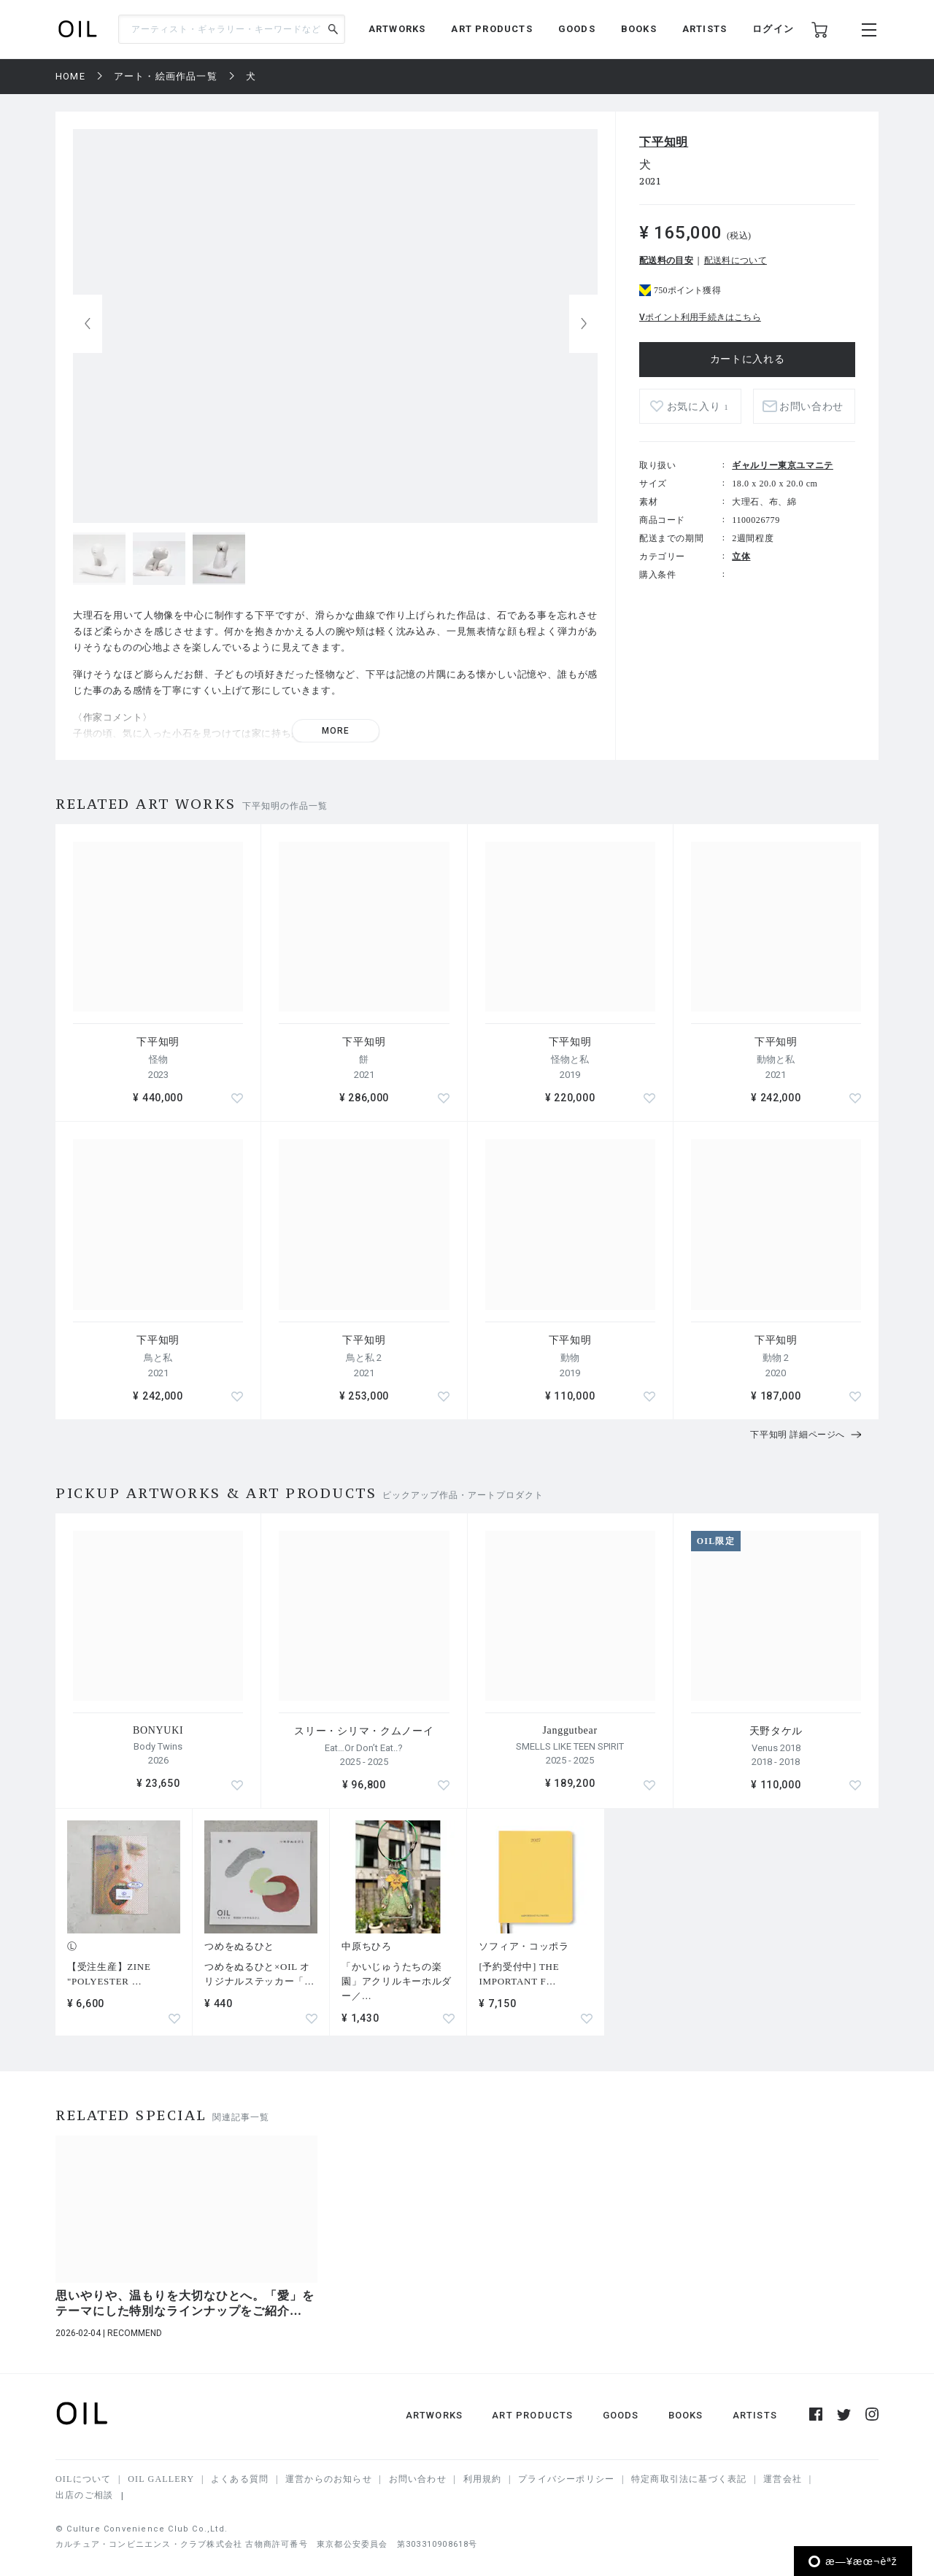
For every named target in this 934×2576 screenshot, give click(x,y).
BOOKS (639, 28)
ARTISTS (704, 28)
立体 (741, 556)
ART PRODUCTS (491, 28)
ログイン (773, 28)
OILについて (83, 2479)
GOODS (576, 28)
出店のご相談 (84, 2495)
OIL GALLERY (161, 2479)
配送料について (735, 260)
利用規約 (482, 2479)
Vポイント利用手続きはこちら (700, 317)
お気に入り (697, 406)
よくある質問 (240, 2479)
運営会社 (782, 2479)
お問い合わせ (811, 406)
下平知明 (663, 142)
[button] (583, 324)
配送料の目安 (666, 260)
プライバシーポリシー (566, 2479)
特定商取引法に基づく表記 (688, 2479)
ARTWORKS (397, 28)
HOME (70, 76)
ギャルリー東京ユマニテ (782, 465)
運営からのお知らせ (328, 2479)
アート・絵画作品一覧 (165, 76)
